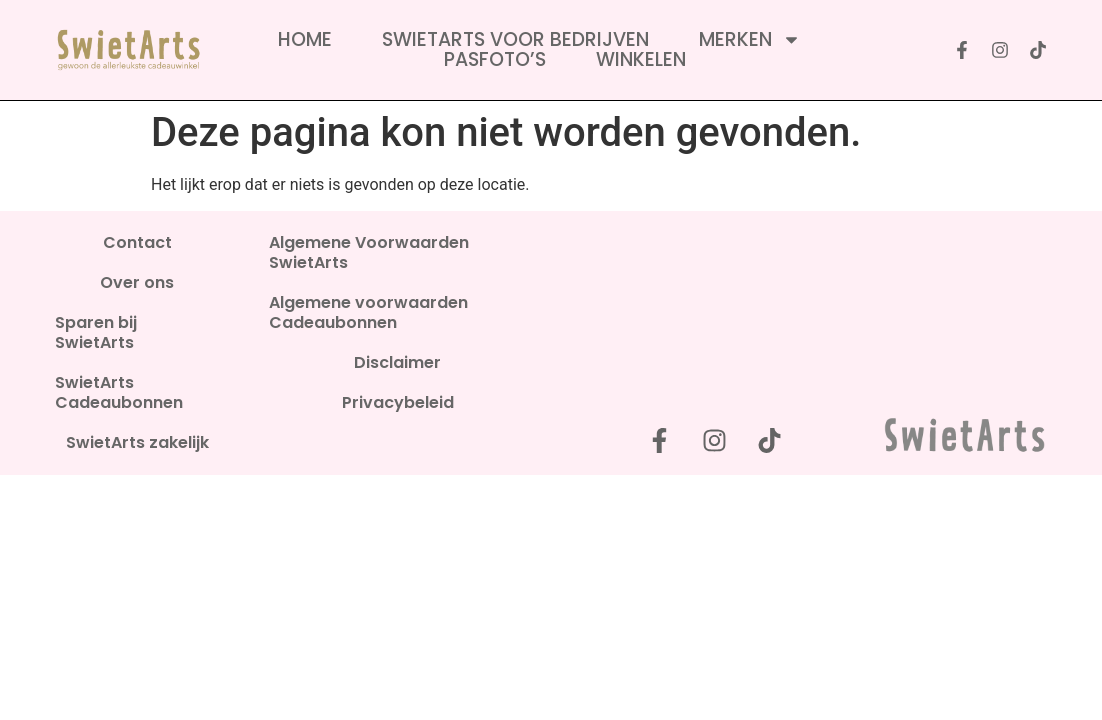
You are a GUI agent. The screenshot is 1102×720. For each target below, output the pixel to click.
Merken (750, 40)
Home (305, 40)
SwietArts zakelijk (137, 443)
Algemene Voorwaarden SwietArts (369, 253)
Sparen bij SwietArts (96, 333)
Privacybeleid (398, 403)
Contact (137, 243)
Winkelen (641, 60)
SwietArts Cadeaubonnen (119, 393)
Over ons (137, 283)
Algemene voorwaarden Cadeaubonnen (368, 313)
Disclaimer (397, 363)
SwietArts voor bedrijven (515, 40)
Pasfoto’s (495, 60)
